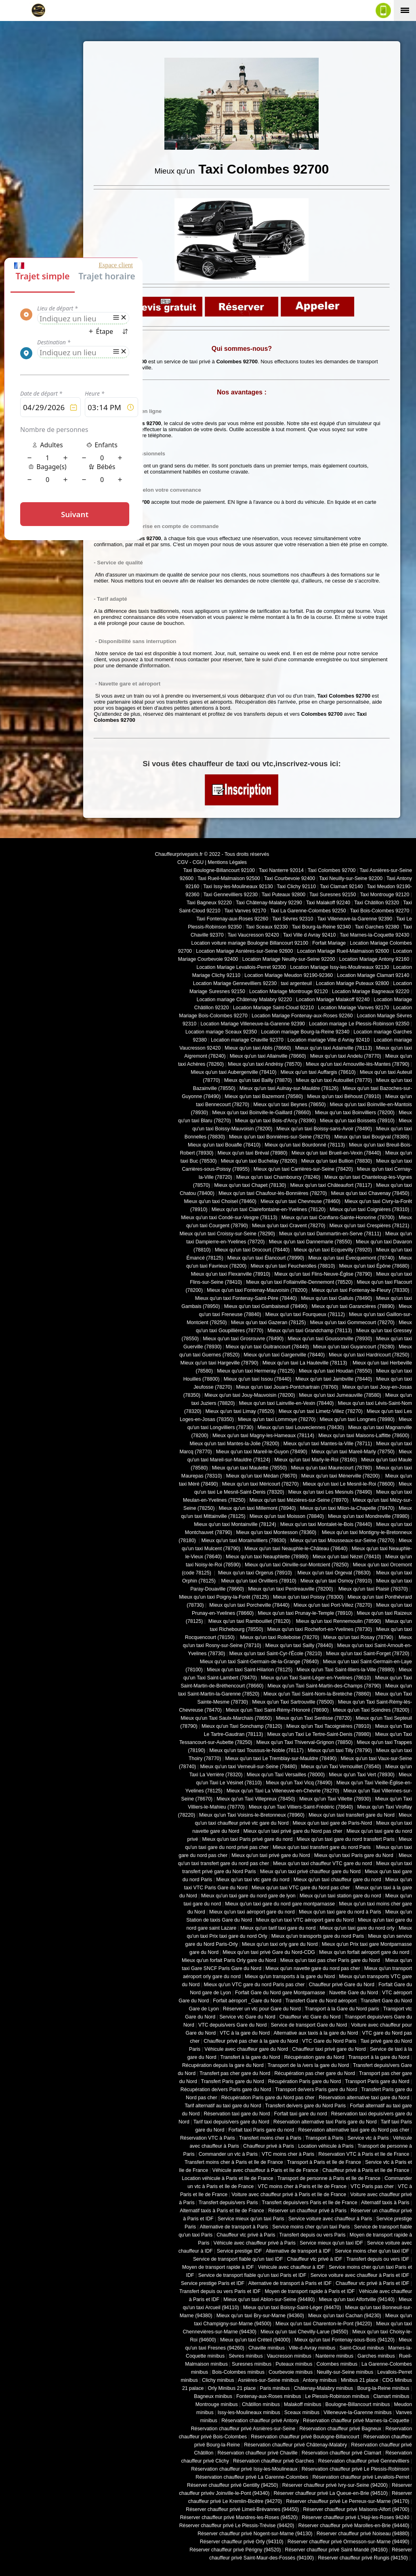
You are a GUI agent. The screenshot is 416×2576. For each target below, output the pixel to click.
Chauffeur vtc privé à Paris (245, 2235)
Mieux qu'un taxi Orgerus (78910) (254, 1573)
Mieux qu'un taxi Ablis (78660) (258, 1048)
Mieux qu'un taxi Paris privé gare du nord (247, 1839)
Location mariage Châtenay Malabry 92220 (244, 999)
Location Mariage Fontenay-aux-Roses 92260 (302, 1016)
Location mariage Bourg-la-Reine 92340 (305, 1032)
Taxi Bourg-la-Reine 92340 (321, 927)
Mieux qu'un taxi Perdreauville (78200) (290, 1589)
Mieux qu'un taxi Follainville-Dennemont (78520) (299, 1282)
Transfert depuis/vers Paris (228, 2202)
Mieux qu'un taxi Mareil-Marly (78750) (353, 1452)
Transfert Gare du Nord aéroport (321, 2001)
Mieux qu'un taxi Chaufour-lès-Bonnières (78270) (273, 1193)
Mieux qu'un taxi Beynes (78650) (289, 1104)
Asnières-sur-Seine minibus (268, 2380)
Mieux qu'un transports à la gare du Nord (290, 1976)
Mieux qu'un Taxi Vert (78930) (362, 1774)
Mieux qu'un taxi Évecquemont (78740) (351, 1258)
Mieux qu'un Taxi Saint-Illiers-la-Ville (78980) (345, 1670)
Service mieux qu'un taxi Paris (251, 2219)
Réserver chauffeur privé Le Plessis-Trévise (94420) (236, 2525)
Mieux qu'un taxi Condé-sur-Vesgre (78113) (229, 1217)
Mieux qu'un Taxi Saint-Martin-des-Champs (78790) (324, 1686)
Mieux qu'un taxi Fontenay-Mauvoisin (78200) (257, 1290)
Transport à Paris (324, 2138)
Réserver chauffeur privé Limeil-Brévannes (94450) (242, 2509)
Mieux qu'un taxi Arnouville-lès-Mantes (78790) (357, 1064)
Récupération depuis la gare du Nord (223, 2065)
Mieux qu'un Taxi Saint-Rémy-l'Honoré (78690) (277, 1710)
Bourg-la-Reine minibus (383, 2388)
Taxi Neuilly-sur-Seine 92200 (350, 878)
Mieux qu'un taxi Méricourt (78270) (260, 1484)
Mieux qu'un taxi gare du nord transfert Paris (345, 1839)
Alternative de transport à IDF (298, 2251)
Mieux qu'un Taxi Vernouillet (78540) (341, 1766)
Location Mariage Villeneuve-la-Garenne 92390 (252, 1024)
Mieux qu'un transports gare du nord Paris (317, 1936)
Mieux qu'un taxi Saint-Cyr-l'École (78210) (275, 1653)
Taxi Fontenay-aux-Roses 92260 (232, 919)
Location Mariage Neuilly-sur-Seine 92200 (288, 959)
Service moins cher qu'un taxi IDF (372, 2251)
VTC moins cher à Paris (288, 2154)
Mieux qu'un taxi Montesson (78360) (276, 1532)
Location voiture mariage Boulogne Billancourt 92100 (250, 943)
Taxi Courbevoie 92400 (289, 878)
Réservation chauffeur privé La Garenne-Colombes (251, 2477)
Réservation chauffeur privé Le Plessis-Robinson (356, 2469)
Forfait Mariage (329, 943)
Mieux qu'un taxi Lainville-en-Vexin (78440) (286, 1403)
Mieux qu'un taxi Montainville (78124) (235, 1524)
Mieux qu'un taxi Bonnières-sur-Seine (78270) (279, 1137)
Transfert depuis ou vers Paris (312, 2235)
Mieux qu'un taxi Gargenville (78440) (284, 1355)
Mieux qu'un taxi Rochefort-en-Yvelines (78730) (319, 1629)
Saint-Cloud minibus (361, 2348)
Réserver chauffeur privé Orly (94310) (242, 2542)
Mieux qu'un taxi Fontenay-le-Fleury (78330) (361, 1290)
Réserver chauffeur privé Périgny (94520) (235, 2550)
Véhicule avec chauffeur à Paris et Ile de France (265, 2170)
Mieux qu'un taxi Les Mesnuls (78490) (330, 1492)
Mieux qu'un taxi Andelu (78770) (345, 1056)
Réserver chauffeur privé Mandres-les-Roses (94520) (239, 2517)
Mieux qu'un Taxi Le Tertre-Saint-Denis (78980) (319, 1734)
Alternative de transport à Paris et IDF (290, 2283)
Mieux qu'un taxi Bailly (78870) (258, 1080)
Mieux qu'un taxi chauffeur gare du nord (337, 1879)
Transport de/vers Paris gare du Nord (316, 2089)
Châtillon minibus (261, 2404)
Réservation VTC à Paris (207, 2138)
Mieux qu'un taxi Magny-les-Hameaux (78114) (263, 1435)
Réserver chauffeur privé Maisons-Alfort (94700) (356, 2509)
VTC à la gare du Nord (245, 2033)
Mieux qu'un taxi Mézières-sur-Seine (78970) (299, 1500)
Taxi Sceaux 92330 (267, 927)
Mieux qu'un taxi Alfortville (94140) (357, 2299)
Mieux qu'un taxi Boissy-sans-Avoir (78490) (324, 1129)
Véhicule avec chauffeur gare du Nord (246, 2049)
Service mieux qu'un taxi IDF (331, 2243)
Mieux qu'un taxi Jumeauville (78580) (340, 1395)
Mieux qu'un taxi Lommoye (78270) (276, 1419)
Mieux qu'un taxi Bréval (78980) (253, 1153)
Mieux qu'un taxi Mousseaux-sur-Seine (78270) (342, 1540)
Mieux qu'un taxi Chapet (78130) (250, 1185)
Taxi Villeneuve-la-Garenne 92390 (354, 919)
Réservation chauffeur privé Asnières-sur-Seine (243, 2428)
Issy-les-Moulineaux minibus (249, 2412)
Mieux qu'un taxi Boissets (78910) (357, 1120)
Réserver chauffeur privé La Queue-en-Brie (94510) (330, 2493)
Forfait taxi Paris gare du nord (261, 2130)
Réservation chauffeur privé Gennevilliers (364, 2461)
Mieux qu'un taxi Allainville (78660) (268, 1056)
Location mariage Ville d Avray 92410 (329, 1040)
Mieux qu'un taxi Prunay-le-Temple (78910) (305, 1613)
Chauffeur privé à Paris (268, 2146)
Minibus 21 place (359, 2380)
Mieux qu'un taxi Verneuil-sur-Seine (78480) (248, 1766)
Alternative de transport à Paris (234, 2227)
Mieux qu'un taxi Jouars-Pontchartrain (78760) (287, 1387)
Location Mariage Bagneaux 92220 (370, 991)
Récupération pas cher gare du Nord (314, 2073)
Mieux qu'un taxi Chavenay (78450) (370, 1193)
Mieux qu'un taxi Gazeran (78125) (268, 1322)
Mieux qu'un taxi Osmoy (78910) (336, 1581)
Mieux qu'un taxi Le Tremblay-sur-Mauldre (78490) (280, 1758)
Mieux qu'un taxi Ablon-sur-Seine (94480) (269, 2299)
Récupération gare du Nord (314, 2057)
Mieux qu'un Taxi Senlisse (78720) (313, 1718)
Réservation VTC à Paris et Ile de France (363, 2154)
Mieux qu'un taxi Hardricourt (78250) (369, 1355)
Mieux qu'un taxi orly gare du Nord (280, 1944)
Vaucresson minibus (289, 2356)
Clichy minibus (218, 2380)
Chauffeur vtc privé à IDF (314, 2259)
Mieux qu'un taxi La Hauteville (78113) (306, 1363)
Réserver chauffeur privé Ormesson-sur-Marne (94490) (349, 2542)
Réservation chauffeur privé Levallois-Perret (360, 2477)
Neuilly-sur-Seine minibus (345, 2372)
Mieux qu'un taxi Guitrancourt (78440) (267, 1347)
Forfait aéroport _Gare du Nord (247, 2001)
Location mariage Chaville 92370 (247, 1040)
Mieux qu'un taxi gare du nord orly (357, 1928)
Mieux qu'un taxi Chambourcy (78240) (278, 1177)
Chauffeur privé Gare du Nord (341, 1984)
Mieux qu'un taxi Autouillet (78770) (334, 1080)
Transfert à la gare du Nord (250, 2057)
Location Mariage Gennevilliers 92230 (235, 983)
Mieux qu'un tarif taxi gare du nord (277, 1928)
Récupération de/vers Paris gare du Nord (226, 2089)
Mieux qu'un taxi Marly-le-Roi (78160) (315, 1460)
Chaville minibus (266, 2348)
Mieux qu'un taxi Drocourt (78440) (252, 1250)
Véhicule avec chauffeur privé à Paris (254, 2243)
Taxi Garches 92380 (377, 927)
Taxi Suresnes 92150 (332, 894)
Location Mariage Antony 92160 (374, 959)
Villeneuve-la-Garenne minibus (358, 2412)
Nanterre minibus (334, 2356)
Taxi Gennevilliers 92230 (230, 894)
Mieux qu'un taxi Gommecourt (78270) (352, 1322)
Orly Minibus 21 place (232, 2388)
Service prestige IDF (239, 2251)
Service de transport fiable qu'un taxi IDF (238, 2259)
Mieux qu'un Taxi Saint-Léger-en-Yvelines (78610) (316, 1678)
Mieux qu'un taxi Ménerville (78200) (340, 1476)
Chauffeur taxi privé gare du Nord (329, 2049)
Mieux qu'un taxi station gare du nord (340, 1896)
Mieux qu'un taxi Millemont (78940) (257, 1508)
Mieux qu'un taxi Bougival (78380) (372, 1137)
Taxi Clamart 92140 (341, 886)
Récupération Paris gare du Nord (304, 2081)
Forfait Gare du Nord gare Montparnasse (280, 1992)
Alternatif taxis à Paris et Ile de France (222, 2210)
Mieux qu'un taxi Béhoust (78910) (344, 1096)
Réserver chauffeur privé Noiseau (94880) (363, 2533)
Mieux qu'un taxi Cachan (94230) (344, 2315)
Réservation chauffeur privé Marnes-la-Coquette (356, 2420)
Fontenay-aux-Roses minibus (268, 2396)
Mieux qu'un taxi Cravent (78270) (288, 1225)
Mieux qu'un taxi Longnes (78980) (357, 1419)
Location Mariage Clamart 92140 (373, 975)
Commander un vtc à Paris (228, 2154)
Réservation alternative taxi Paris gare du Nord (325, 2122)
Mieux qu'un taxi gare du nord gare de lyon (248, 1896)
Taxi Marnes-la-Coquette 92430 (374, 935)
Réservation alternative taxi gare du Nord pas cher (353, 2130)
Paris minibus (275, 2388)
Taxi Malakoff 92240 (328, 902)
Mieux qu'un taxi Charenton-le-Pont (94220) (323, 2324)
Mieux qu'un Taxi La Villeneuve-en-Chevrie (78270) (283, 1791)
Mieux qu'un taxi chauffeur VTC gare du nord (322, 1863)
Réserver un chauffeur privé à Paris (307, 2210)
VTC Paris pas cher (372, 2186)
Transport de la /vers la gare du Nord (308, 2065)
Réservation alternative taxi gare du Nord (364, 2097)
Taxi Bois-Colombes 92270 (380, 911)
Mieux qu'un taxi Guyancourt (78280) (354, 1347)
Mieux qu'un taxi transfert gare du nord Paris (322, 1847)
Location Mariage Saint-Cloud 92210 (273, 1007)
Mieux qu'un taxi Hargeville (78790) (219, 1363)
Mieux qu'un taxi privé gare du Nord (270, 1855)
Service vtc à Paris (368, 2138)
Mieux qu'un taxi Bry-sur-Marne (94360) (260, 2315)
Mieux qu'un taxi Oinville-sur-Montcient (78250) (297, 1565)
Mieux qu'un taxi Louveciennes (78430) (300, 1427)
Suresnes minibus (251, 2364)
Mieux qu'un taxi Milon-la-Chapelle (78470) (347, 1508)
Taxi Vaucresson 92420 (253, 935)
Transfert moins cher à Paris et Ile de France (234, 2162)
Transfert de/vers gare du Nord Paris (305, 2106)
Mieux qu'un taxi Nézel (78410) (347, 1556)
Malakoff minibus (302, 2404)
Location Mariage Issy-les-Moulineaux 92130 (339, 967)
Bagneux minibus (213, 2396)
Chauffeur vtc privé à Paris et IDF (372, 2283)
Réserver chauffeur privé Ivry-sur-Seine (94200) (335, 2485)
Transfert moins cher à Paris (270, 2138)
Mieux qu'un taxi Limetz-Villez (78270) (321, 1411)
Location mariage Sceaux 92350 (221, 1032)
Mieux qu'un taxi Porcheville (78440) (249, 1605)
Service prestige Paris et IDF (212, 2283)
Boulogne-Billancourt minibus (357, 2404)
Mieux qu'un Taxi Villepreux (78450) (255, 1799)
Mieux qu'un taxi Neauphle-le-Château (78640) (296, 1548)
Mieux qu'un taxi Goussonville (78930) (330, 1338)
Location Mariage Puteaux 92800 (352, 983)
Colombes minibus (336, 2364)
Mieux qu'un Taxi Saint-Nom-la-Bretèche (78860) (317, 1694)
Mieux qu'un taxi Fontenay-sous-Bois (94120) (344, 2340)
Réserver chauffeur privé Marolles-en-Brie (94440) (353, 2525)
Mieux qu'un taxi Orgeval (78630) (334, 1573)
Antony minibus (319, 2380)
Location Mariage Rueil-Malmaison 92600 (343, 951)
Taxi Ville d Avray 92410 (309, 935)
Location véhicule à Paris (325, 2146)
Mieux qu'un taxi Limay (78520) (240, 1411)
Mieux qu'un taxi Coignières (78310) (369, 1209)
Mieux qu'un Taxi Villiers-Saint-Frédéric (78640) (301, 1807)
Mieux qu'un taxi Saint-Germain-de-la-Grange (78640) (259, 1661)
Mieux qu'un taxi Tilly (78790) (340, 1750)
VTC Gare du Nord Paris (329, 2041)
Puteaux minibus (293, 2364)
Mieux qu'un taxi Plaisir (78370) (372, 1589)
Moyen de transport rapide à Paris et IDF (310, 2291)
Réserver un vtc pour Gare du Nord (262, 2009)
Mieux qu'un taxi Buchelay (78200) (259, 1161)
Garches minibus (376, 2356)
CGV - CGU (190, 862)
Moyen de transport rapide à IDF (218, 2267)
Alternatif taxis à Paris (385, 2202)
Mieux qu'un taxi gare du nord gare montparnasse (280, 1904)
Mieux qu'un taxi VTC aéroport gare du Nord (305, 1920)
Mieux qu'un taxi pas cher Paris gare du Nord (330, 1960)
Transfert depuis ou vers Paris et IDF (220, 2291)
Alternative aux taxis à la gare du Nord (315, 2033)
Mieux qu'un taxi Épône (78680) (374, 1266)
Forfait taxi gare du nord (300, 2114)
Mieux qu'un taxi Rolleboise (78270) (279, 1637)
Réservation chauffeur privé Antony (260, 2420)
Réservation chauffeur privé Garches (273, 2461)
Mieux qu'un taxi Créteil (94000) (255, 2340)
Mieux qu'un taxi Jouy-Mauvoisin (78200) (249, 1395)
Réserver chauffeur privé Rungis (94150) (363, 2558)
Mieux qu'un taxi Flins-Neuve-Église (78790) (323, 1274)
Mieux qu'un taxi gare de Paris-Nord (332, 1823)
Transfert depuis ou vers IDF (377, 2259)
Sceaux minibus (301, 2412)
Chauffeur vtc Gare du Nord (309, 2017)
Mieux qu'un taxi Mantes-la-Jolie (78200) (234, 1443)
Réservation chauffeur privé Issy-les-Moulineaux (244, 2469)
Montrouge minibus (216, 2404)
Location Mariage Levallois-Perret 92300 (241, 967)
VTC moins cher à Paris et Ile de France (302, 2186)
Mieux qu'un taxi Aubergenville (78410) (233, 1072)
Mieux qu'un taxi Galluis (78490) (336, 1298)
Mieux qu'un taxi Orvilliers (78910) (258, 1581)
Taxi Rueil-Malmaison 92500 (228, 878)
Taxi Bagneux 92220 (209, 902)
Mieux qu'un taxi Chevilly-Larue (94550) (304, 2332)
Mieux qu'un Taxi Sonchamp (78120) (242, 1726)
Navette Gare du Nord (353, 1992)
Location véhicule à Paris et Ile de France (227, 2178)
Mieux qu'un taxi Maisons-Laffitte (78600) (363, 1435)
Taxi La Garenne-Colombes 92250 (308, 911)
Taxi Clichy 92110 (296, 886)
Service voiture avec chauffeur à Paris (330, 2219)
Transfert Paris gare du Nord (232, 2081)
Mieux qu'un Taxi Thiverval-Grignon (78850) (304, 1742)
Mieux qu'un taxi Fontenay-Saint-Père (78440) (246, 1298)
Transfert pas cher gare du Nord (235, 2073)
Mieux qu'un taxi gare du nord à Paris (340, 1912)
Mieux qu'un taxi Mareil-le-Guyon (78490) (261, 1452)
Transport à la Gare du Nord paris (342, 2009)
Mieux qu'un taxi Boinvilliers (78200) (355, 1112)
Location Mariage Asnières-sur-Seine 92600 (244, 951)
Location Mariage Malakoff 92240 (333, 999)
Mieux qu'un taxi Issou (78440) (258, 1379)
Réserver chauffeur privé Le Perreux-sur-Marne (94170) (347, 2501)
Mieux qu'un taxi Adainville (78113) (333, 1048)
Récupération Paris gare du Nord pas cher (268, 2097)
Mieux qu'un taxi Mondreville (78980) (368, 1516)
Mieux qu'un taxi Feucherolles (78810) (292, 1266)
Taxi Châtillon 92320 (376, 902)
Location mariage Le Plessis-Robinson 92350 (359, 1024)
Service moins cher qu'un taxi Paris (311, 2227)
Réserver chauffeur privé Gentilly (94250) (232, 2485)
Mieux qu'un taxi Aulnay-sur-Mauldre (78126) (289, 1088)
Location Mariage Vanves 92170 (353, 1007)
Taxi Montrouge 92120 (384, 894)
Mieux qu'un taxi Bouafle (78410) (224, 1145)
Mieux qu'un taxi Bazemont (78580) (264, 1096)
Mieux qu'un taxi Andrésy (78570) (265, 1064)
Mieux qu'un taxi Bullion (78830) (336, 1161)
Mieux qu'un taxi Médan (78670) (261, 1476)
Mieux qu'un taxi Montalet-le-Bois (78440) (326, 1524)
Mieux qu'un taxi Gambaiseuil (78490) (266, 1306)
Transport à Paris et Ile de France (324, 2162)
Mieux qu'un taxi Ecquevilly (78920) (333, 1250)
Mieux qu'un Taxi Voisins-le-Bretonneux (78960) (252, 1815)
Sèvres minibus (246, 2356)
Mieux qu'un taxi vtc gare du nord (252, 1879)
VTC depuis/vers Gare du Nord (232, 2025)
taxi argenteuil (296, 983)
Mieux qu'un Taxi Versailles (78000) (286, 1774)
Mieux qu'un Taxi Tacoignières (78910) (328, 1726)
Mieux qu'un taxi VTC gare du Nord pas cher (301, 1888)
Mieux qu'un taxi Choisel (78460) (220, 1201)
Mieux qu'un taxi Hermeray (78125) (255, 1371)
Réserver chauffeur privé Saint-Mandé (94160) (336, 2550)
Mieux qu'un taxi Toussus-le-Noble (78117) (256, 1750)
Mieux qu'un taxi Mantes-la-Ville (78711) (327, 1443)
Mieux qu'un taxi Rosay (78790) (358, 1637)
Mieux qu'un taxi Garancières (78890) (353, 1306)
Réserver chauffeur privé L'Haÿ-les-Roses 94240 (355, 2517)
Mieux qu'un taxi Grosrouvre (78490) (243, 1338)
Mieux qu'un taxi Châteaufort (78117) (331, 1185)
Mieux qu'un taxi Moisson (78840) (287, 1516)
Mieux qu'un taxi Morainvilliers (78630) (243, 1540)
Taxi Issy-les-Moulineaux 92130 (238, 886)
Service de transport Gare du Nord (309, 2025)
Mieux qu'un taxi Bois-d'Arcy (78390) (275, 1120)
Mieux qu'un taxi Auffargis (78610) (318, 1072)
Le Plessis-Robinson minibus (337, 2396)
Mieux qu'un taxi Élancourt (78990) (265, 1258)
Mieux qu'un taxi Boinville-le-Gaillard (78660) (261, 1112)
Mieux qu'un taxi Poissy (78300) (308, 1597)
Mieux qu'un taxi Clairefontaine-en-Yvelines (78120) (269, 1209)
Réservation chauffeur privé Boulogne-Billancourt (305, 2437)
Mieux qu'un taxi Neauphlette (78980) (267, 1556)
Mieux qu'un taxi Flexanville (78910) (231, 1274)
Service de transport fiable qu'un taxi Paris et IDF (252, 2275)
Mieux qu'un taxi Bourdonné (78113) (305, 1145)
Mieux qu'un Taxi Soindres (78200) (371, 1710)
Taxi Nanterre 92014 (281, 870)
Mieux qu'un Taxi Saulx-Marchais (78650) (226, 1718)
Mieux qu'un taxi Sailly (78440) (299, 1645)
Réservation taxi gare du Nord (237, 2114)
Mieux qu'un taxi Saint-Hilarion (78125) (249, 1670)
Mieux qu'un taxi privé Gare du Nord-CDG (269, 1952)
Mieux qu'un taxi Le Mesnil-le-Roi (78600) (349, 1484)
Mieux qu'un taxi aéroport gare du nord (252, 1912)
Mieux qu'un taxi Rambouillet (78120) (248, 1621)
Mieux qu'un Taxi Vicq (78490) (299, 1783)
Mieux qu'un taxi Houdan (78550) (335, 1371)
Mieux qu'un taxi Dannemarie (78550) (310, 1242)
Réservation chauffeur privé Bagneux (340, 2428)
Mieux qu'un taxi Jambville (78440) (333, 1379)
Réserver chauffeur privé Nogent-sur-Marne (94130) (255, 2533)
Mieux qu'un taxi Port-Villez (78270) (333, 1605)
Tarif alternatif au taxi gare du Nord (223, 2106)
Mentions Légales (227, 862)
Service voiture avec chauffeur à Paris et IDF (360, 2275)
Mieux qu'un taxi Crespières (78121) (369, 1225)
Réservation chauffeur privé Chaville (258, 2453)
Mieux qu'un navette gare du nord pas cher (312, 1968)
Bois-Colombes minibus (238, 2372)
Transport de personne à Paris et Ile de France (328, 2178)
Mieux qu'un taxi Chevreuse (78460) (300, 1201)
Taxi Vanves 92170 (245, 911)
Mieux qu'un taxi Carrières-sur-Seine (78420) (303, 1169)
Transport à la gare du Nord (378, 2057)
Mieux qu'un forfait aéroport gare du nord (364, 1952)
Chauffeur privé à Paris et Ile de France (365, 2170)
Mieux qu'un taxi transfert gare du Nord (352, 1815)
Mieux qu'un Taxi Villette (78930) (335, 1799)
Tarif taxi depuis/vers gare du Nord (231, 2122)
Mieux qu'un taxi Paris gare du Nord (354, 1855)
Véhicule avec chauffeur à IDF (291, 2267)
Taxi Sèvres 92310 (292, 919)
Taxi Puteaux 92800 (283, 894)
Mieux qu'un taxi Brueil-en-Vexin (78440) (336, 1153)
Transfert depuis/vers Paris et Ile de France (309, 2202)
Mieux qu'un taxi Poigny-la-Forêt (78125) (224, 1597)
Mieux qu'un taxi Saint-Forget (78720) (367, 1653)
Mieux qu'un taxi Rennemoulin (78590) (337, 1621)
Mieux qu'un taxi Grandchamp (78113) (309, 1330)
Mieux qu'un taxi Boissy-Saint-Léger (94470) (292, 2307)
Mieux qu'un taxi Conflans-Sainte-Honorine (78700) (338, 1217)
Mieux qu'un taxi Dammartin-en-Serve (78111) (330, 1234)
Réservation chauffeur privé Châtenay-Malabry (295, 2445)
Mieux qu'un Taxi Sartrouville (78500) (293, 1702)
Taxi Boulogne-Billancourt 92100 (219, 870)
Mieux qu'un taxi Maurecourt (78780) (331, 1468)
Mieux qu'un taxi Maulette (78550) (249, 1468)
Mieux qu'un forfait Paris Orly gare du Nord (229, 1960)
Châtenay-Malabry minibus (323, 2388)
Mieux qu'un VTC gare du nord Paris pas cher (254, 1984)
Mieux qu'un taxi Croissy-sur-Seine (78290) (227, 1234)
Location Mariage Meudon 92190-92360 (288, 975)
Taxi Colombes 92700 (332, 870)
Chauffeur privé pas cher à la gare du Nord (251, 2041)
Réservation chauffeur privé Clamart (341, 2453)
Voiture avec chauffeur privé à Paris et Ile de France (288, 2194)
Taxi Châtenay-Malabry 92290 (269, 902)
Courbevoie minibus (291, 2372)
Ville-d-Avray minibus (312, 2348)
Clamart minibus (391, 2396)
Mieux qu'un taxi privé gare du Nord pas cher (292, 1831)
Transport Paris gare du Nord (377, 2081)
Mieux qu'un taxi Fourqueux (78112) (305, 1314)
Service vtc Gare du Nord (247, 2017)
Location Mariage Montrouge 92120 (288, 991)
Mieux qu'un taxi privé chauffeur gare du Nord (310, 1871)
